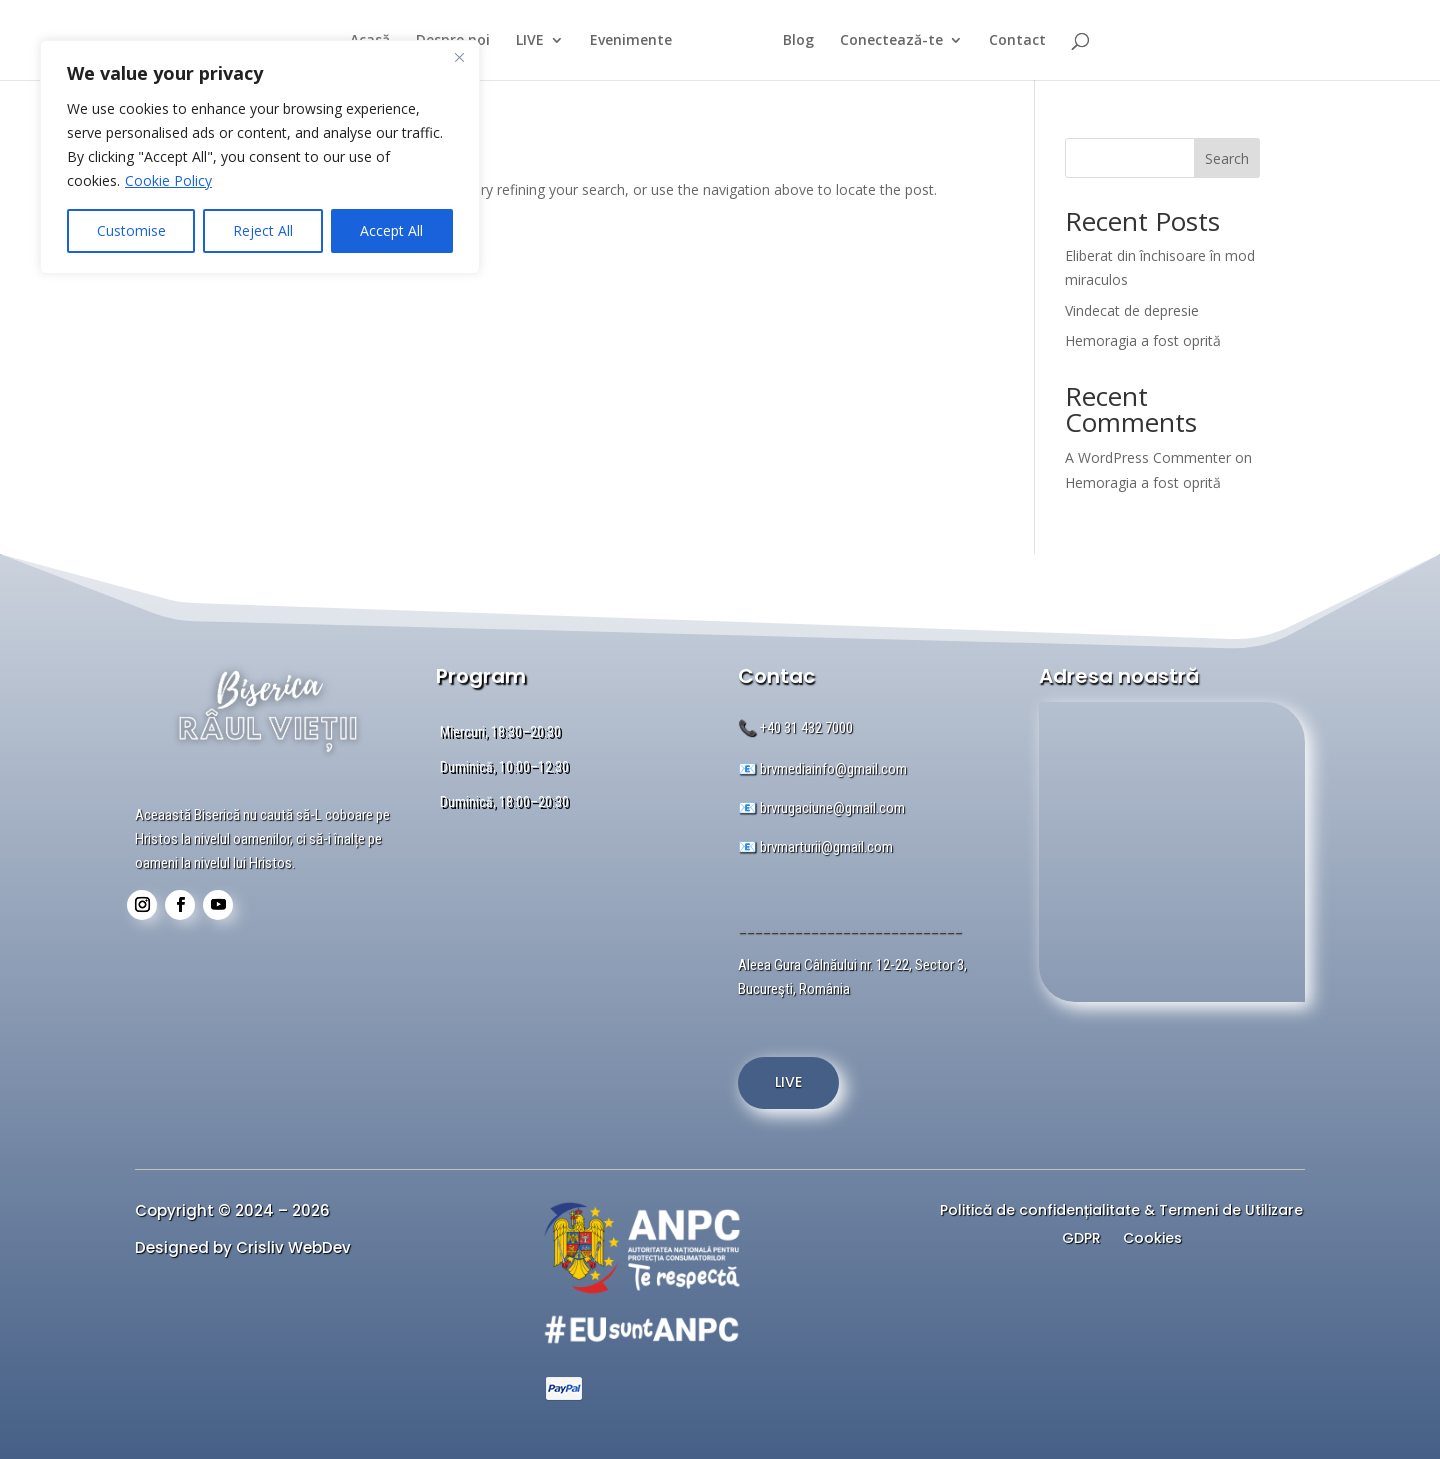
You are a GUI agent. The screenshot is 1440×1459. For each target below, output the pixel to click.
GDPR (1081, 1240)
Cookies (1152, 1240)
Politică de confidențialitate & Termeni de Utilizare (1121, 1212)
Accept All (391, 230)
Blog (807, 41)
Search (1227, 158)
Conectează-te (900, 41)
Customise (131, 230)
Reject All (263, 230)
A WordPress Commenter (1148, 457)
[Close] (459, 57)
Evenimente (622, 41)
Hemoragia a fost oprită (1143, 340)
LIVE (521, 41)
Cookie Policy (168, 180)
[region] (260, 157)
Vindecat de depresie (1132, 310)
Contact (1026, 41)
